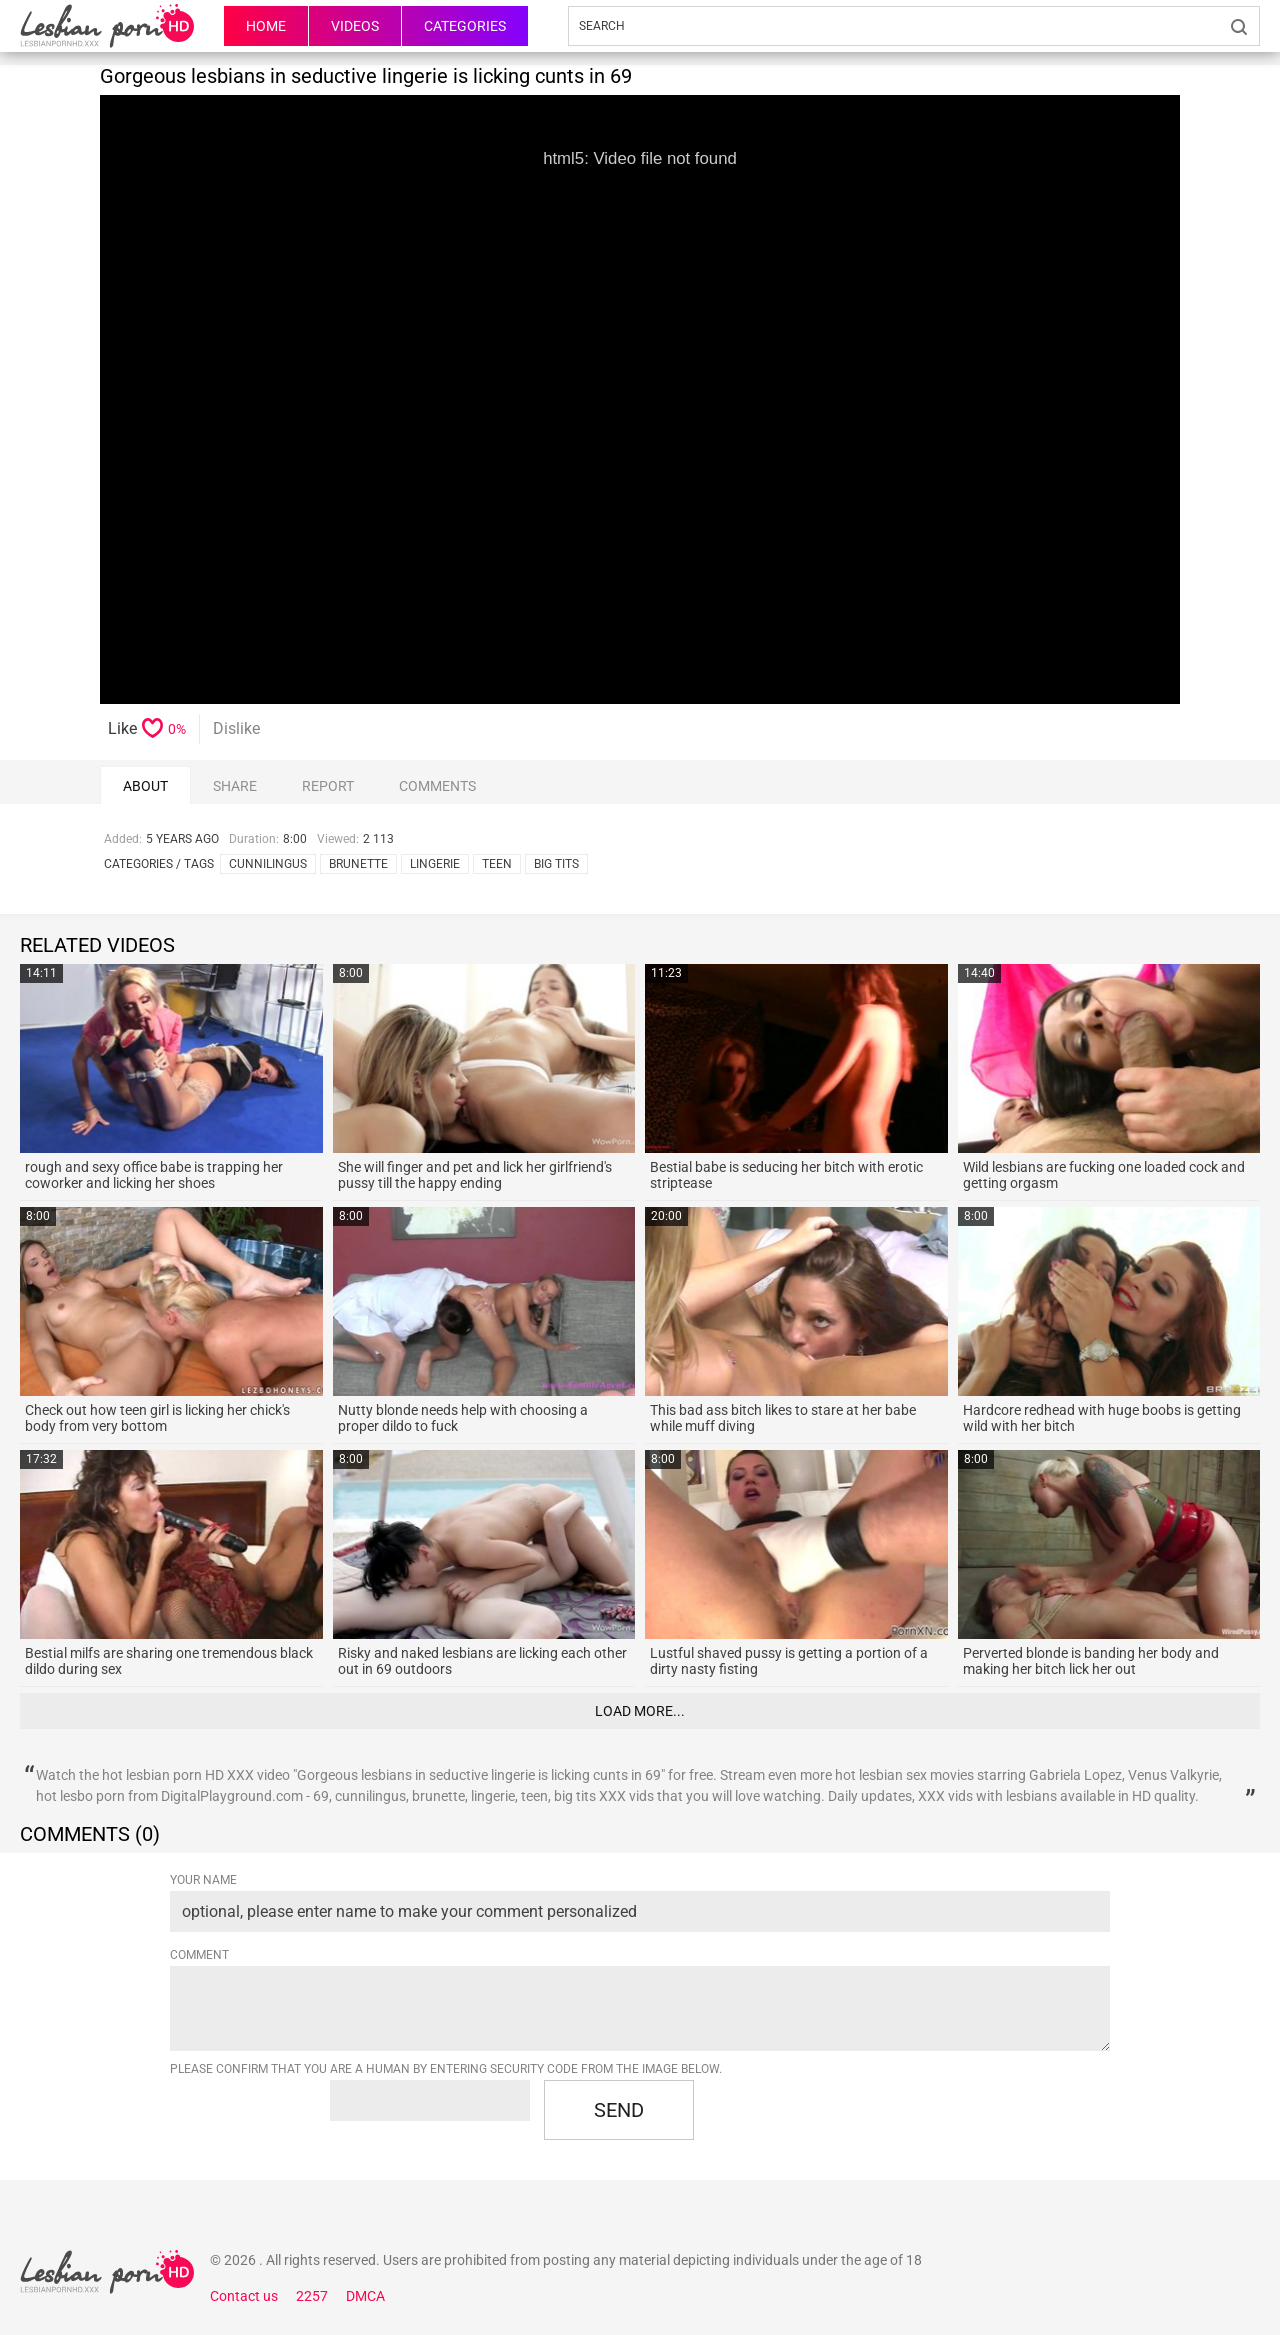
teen (497, 864)
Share (235, 786)
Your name (203, 1880)
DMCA (365, 2296)
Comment (199, 1955)
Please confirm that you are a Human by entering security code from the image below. (446, 2069)
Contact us (244, 2296)
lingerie (435, 864)
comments (437, 786)
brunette (358, 864)
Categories (465, 26)
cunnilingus (268, 864)
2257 (312, 2296)
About (145, 786)
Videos (355, 26)
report (328, 786)
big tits (556, 864)
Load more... (640, 1711)
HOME (266, 26)
